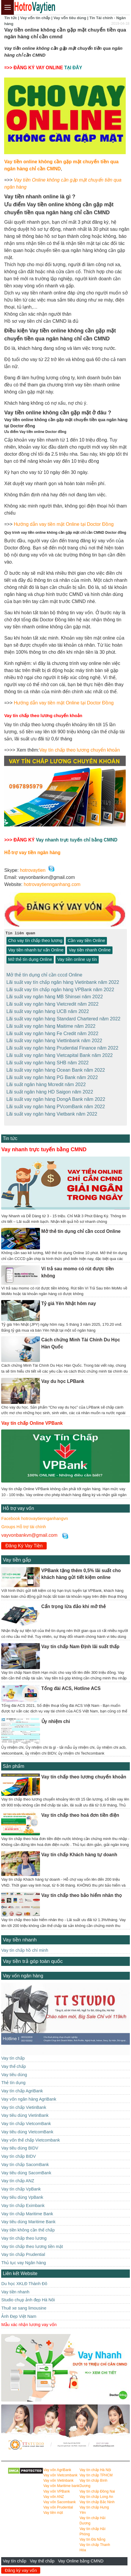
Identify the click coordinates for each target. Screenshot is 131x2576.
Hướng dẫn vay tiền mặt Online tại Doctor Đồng (64, 524)
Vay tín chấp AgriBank (22, 2087)
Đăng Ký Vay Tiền (24, 1541)
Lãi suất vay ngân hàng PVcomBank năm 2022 (55, 1103)
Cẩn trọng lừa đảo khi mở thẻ (73, 1602)
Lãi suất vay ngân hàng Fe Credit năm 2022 (52, 1031)
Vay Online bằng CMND (81, 2561)
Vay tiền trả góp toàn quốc (33, 1957)
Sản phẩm (13, 1762)
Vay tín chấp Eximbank (22, 2201)
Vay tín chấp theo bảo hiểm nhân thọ (81, 1891)
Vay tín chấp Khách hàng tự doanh (79, 1850)
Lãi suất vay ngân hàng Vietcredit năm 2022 (52, 1003)
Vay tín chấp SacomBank (25, 2160)
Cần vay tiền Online (86, 940)
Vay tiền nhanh (19, 1936)
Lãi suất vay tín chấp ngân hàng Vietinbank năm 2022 (62, 981)
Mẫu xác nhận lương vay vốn (28, 2320)
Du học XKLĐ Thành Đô (24, 2279)
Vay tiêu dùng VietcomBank (27, 2127)
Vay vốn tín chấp (35, 18)
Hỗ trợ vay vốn (18, 1504)
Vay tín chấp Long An (96, 2493)
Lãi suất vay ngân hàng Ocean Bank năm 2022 (55, 1067)
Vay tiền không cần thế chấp (28, 2226)
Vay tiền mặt (53, 2509)
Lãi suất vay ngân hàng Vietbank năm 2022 (51, 1110)
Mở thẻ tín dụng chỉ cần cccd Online (44, 974)
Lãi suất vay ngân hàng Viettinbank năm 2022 (54, 1038)
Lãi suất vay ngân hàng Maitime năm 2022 (50, 1024)
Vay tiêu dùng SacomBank (26, 2168)
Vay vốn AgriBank (57, 2466)
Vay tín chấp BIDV (18, 2152)
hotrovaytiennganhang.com (52, 884)
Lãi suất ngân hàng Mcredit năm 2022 (46, 1081)
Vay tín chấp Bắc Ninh (97, 2498)
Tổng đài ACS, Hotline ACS (71, 1684)
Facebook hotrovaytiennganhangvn (34, 1514)
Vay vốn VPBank (56, 2487)
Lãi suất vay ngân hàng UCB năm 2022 (47, 1010)
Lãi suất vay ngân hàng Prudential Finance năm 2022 (62, 1046)
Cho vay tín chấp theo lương (35, 940)
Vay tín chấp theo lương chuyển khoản (79, 749)
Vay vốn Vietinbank (58, 2477)
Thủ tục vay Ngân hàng (23, 2259)
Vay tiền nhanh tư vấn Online (35, 950)
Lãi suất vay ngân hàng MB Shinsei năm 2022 (54, 996)
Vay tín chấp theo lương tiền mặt (32, 2242)
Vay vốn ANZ (53, 2493)
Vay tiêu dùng (14, 2070)
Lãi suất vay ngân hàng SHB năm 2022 (47, 1060)
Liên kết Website (20, 2269)
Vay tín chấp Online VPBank (32, 1419)
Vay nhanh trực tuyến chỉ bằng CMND (76, 839)
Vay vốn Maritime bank (61, 2482)
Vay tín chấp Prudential (23, 2250)
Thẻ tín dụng (13, 2078)
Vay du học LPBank (62, 1377)
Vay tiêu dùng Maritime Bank (28, 2218)
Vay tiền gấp (17, 1556)
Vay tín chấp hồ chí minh (24, 1946)
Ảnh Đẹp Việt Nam (18, 2312)
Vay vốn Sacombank (59, 2498)
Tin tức (10, 18)
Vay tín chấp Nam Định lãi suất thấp (80, 1642)
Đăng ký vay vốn (21, 2570)
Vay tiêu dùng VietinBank (24, 2111)
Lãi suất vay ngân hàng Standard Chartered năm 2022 (63, 1017)
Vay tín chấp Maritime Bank (27, 2209)
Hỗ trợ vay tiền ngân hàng (32, 852)
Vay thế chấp (42, 2561)
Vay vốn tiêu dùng (69, 18)
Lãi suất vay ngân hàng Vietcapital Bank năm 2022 (59, 1053)
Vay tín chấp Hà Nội (95, 2466)
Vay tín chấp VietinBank (23, 2103)
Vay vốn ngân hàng (23, 1971)
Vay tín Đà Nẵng (92, 2535)
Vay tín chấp (15, 2561)
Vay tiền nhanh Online (90, 950)
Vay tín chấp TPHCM (96, 2471)
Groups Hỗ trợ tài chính (23, 1522)
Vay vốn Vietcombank (60, 2471)
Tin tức (10, 1134)
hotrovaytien (33, 870)
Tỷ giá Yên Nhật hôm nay (68, 1299)
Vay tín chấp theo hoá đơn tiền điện (80, 1811)
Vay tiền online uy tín (77, 959)
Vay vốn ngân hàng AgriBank (28, 2095)
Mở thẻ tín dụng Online (30, 959)
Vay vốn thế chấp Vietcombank (30, 2136)
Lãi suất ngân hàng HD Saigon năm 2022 (49, 1088)
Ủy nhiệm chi (55, 1717)
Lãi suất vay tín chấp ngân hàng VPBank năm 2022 (60, 988)
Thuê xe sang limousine (23, 2304)
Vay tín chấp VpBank (21, 2185)
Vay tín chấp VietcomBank (26, 2119)
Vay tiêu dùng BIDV (19, 2144)
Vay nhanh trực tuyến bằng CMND (43, 1145)
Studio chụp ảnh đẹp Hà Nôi (28, 2296)
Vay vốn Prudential (58, 2503)
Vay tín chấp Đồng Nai (97, 2487)
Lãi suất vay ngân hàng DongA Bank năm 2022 (55, 1095)
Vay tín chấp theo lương (23, 2234)
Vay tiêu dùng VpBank (22, 2193)
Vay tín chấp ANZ (17, 2177)
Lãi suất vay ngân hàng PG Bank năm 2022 (52, 1074)
